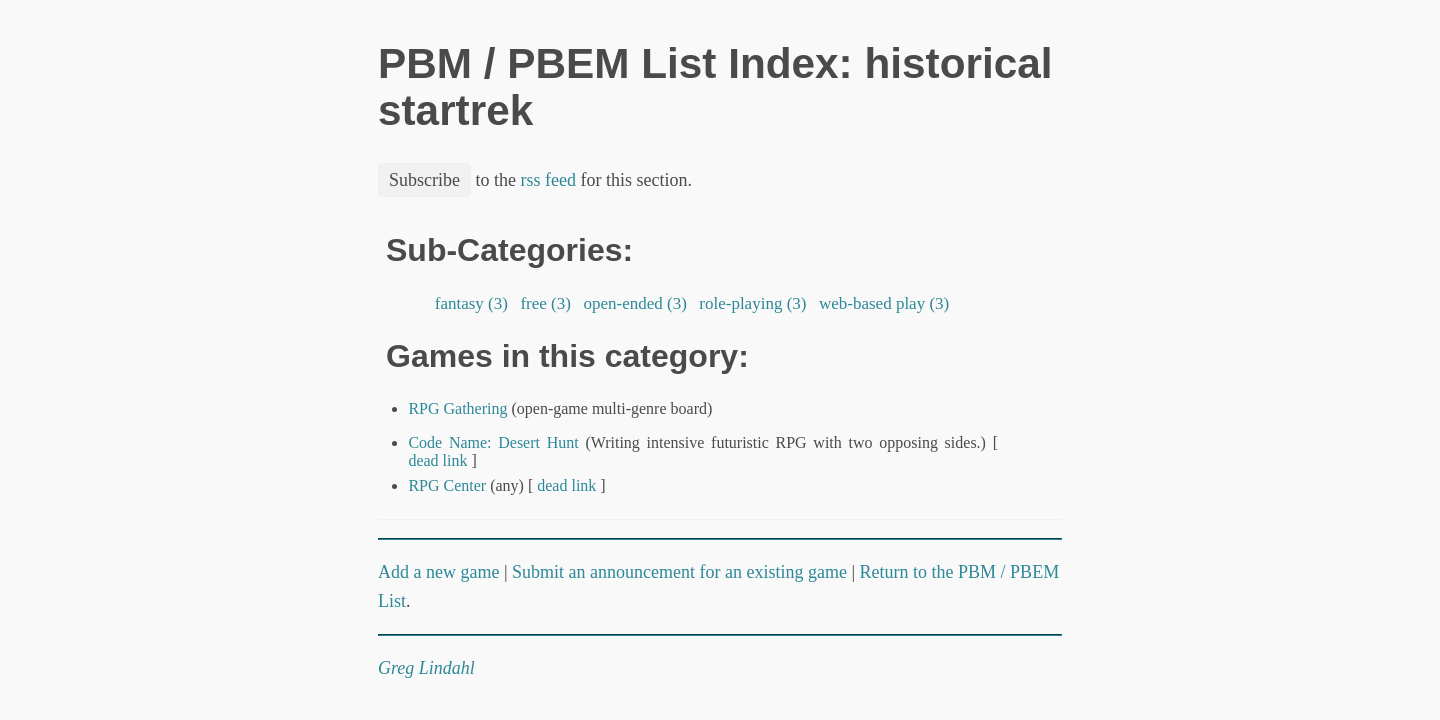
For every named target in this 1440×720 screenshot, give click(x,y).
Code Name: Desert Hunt (493, 442)
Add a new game (438, 572)
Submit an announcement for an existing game (679, 572)
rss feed (548, 180)
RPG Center (447, 485)
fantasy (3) (472, 303)
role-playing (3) (753, 303)
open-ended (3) (635, 303)
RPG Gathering (457, 408)
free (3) (545, 303)
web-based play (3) (884, 303)
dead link (437, 460)
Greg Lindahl (426, 668)
